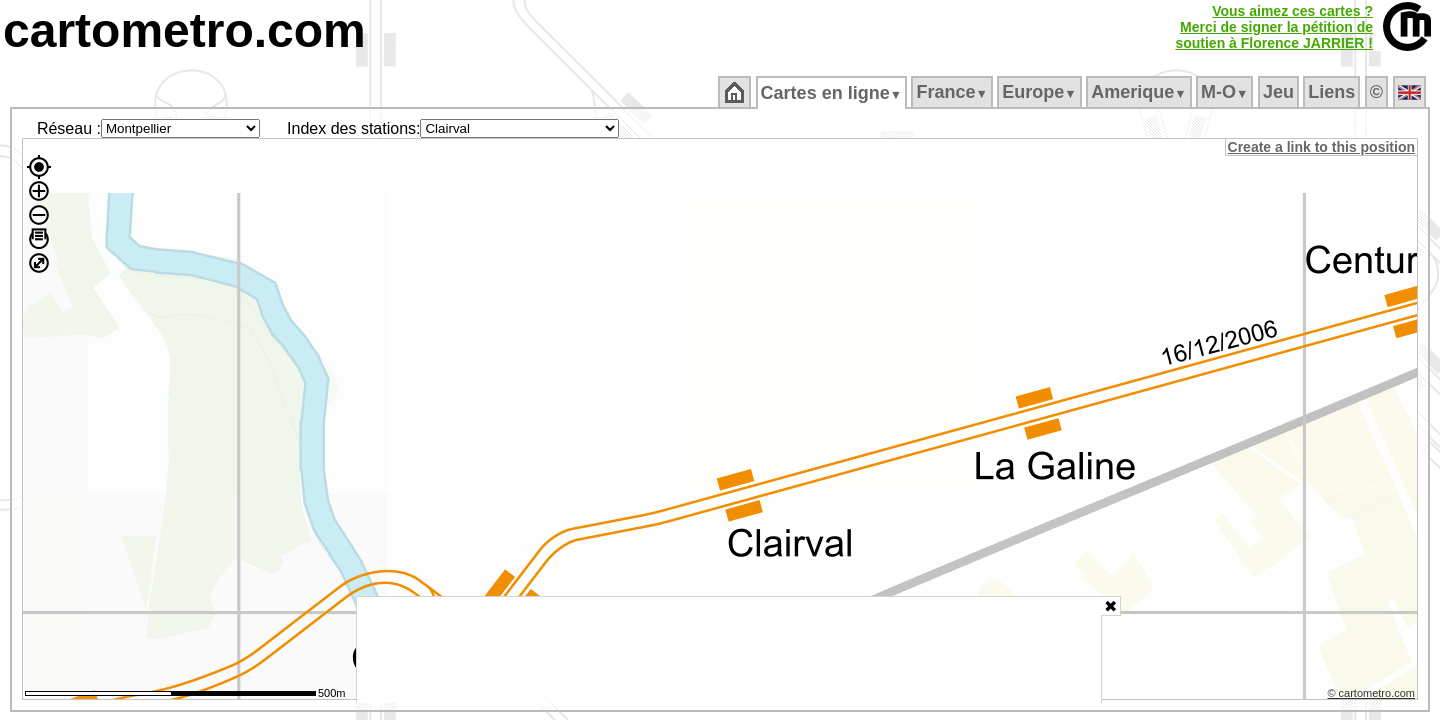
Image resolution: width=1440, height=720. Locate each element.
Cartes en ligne (832, 93)
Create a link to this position (1322, 147)
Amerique (1140, 92)
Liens (1333, 92)
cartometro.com (184, 30)
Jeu (1279, 92)
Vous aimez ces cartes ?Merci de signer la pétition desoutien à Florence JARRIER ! (1274, 27)
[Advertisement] (729, 650)
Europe (1041, 92)
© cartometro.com (1373, 696)
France (953, 92)
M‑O (1226, 92)
